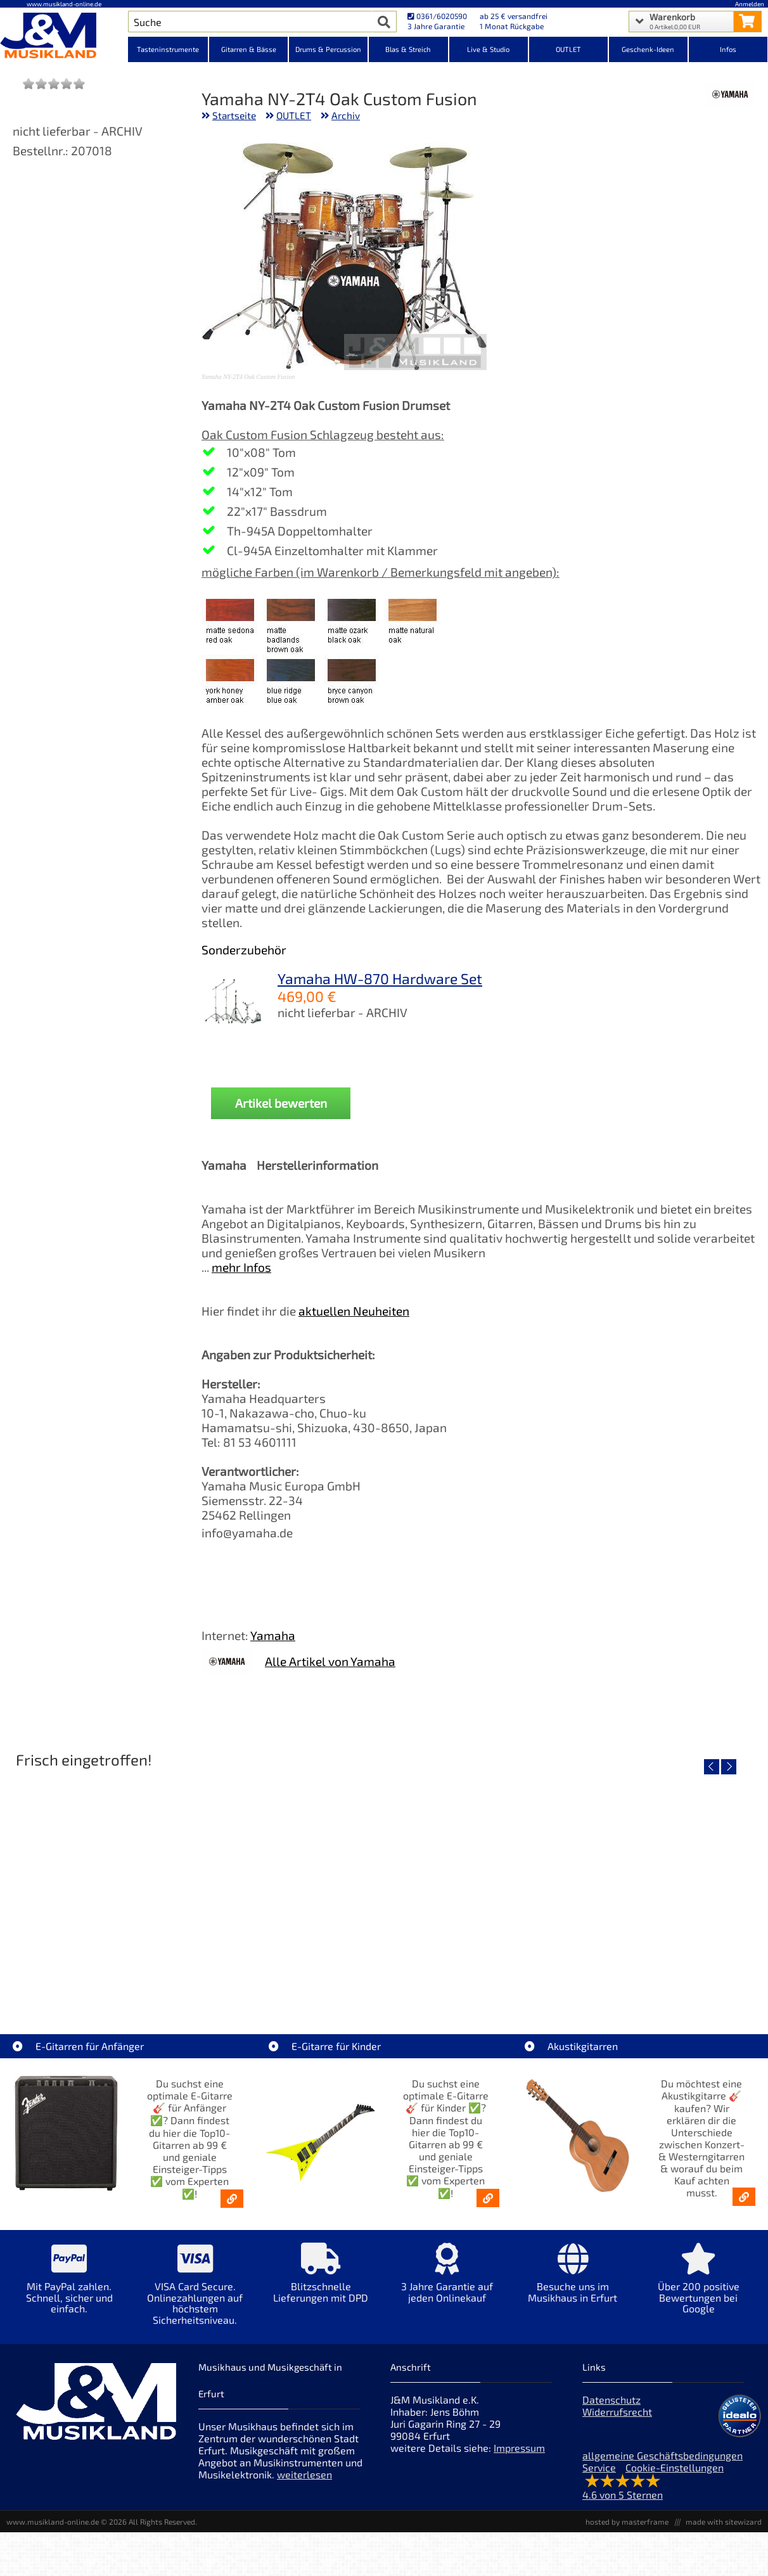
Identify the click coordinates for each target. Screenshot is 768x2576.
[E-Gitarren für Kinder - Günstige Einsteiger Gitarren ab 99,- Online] (488, 2198)
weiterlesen (304, 2474)
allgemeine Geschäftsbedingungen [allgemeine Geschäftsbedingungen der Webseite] (662, 2455)
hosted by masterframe (627, 2521)
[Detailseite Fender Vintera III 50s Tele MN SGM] (383, 1883)
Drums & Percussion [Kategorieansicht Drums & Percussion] (328, 49)
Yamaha (272, 1635)
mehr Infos (241, 1267)
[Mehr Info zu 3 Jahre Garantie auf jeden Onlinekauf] (447, 2281)
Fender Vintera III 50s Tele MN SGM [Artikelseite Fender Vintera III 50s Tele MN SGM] (384, 1974)
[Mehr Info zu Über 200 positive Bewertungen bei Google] (698, 2287)
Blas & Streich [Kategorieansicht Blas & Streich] (408, 49)
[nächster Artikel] (728, 1766)
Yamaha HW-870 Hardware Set (380, 978)
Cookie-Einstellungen (674, 2467)
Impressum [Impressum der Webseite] (519, 2448)
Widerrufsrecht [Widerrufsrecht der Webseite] (617, 2412)
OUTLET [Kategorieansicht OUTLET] (568, 49)
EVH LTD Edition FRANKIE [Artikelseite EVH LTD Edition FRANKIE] (132, 1974)
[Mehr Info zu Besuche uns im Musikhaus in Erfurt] (572, 2281)
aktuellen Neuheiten (353, 1311)
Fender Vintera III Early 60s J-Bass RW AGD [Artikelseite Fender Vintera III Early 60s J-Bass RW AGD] (635, 1974)
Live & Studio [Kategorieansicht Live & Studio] (488, 49)
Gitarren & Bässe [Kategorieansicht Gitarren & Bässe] (248, 49)
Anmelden (749, 4)
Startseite (234, 115)
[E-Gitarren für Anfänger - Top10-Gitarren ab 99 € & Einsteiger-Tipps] (232, 2198)
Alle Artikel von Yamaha (330, 1661)
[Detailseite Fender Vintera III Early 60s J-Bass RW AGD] (635, 1883)
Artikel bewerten (281, 1103)
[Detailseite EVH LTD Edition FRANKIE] (132, 1883)
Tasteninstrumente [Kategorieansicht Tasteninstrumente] (168, 49)
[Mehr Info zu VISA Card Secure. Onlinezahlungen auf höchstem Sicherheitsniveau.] (195, 2292)
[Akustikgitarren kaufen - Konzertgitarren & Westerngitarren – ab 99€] (744, 2197)
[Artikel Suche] (250, 21)
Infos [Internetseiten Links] (728, 49)
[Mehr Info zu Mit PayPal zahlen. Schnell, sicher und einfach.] (69, 2287)
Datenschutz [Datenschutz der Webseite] (611, 2399)
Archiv (345, 115)
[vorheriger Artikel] (711, 1766)
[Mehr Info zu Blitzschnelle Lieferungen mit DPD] (321, 2281)
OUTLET (293, 115)
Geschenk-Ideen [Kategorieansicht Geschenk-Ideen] (648, 49)
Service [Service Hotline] (599, 2467)
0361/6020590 (437, 15)
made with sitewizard (724, 2521)
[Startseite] (64, 37)
